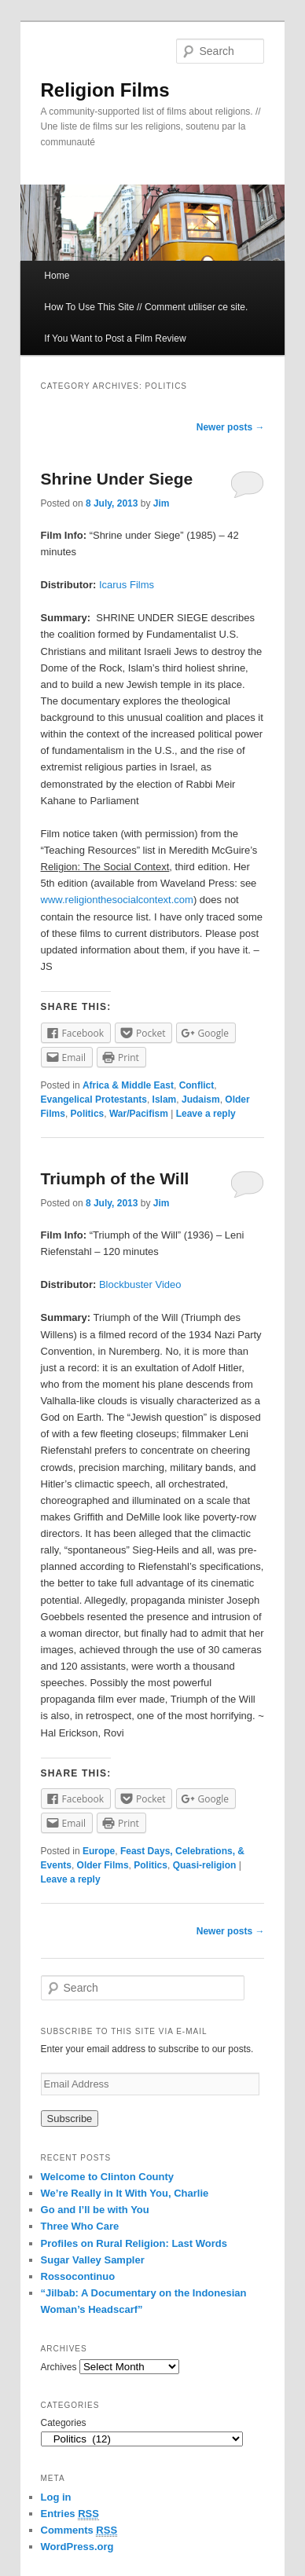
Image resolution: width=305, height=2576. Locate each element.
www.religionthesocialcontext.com (117, 900)
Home (56, 275)
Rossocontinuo (78, 2276)
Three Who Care (80, 2226)
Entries (70, 2514)
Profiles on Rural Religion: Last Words (134, 2243)
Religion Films (105, 90)
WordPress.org (77, 2546)
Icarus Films (126, 585)
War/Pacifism (138, 1113)
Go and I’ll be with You (95, 2210)
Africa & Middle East (128, 1085)
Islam (164, 1099)
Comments (79, 2530)
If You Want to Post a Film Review (115, 338)
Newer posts (231, 427)
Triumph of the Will (115, 1178)
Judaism (201, 1099)
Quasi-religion (205, 1865)
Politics (88, 1113)
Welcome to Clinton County (107, 2177)
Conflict (197, 1085)
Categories (63, 2422)
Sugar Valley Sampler (93, 2260)
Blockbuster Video (140, 1284)
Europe (99, 1851)
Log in (56, 2497)
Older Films (103, 1865)
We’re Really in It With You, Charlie (125, 2193)
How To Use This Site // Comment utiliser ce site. (146, 307)
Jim (161, 503)
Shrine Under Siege (117, 479)
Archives (59, 2367)
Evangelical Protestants (94, 1099)
